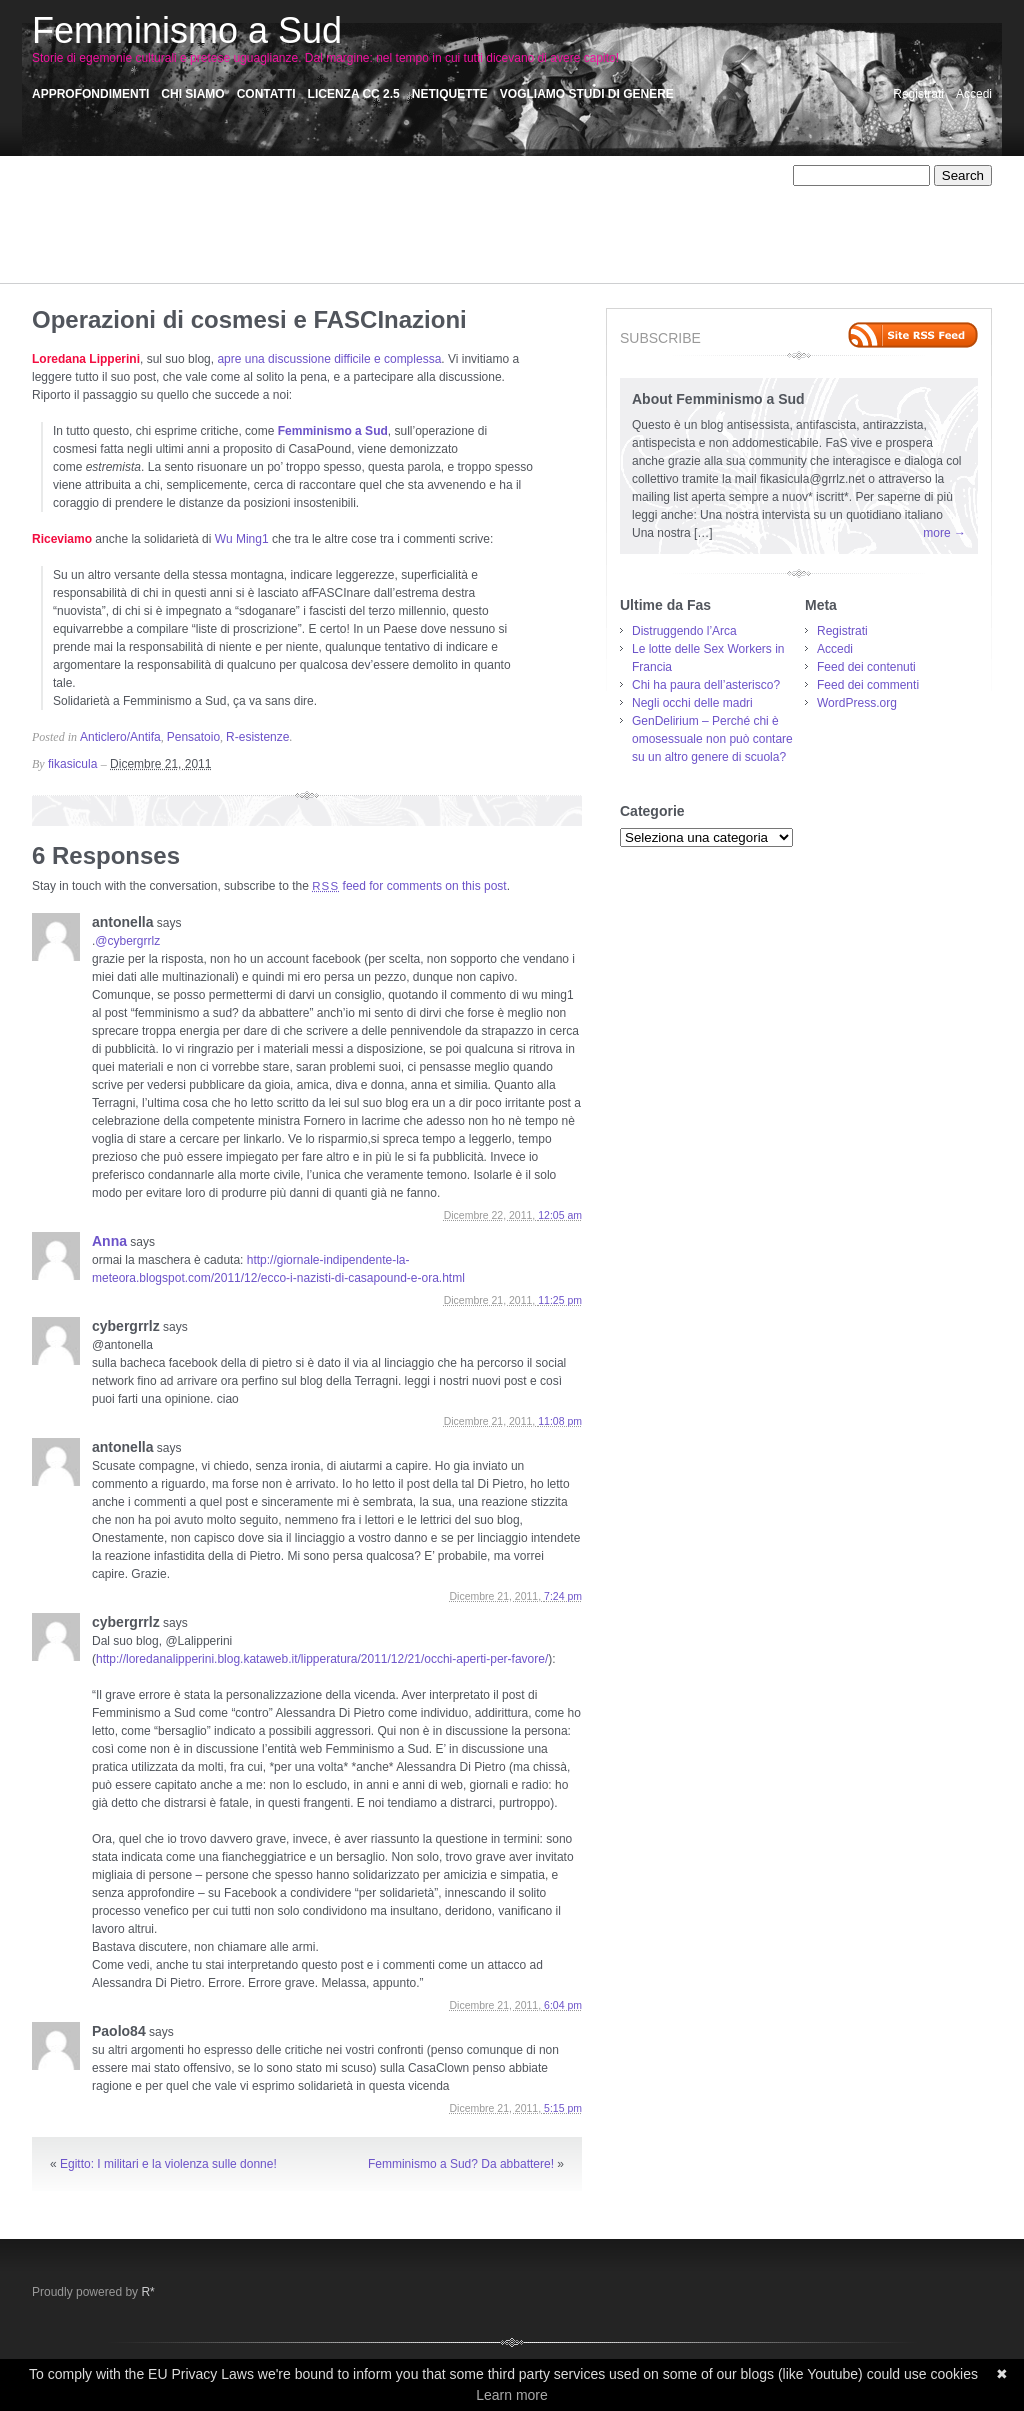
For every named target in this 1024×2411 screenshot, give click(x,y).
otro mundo (296, 230)
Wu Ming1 (242, 539)
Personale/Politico (485, 230)
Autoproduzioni (191, 194)
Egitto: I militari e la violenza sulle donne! (168, 2164)
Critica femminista (425, 194)
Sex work (472, 248)
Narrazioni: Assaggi (595, 212)
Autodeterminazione (85, 194)
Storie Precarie (669, 248)
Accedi (974, 94)
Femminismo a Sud (187, 30)
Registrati (918, 94)
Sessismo (409, 248)
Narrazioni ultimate (482, 212)
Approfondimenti (90, 94)
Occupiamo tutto (121, 230)
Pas (349, 230)
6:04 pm (563, 2005)
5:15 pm (563, 2108)
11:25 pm (560, 1300)
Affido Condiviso (220, 176)
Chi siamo (192, 94)
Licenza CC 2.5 (354, 94)
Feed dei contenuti (866, 667)
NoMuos (755, 212)
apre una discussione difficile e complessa (329, 359)
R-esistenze (643, 230)
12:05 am (560, 1215)
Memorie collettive (223, 212)
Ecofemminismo (584, 194)
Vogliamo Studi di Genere (587, 94)
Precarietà (572, 230)
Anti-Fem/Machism (472, 176)
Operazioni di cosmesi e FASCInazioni (249, 319)
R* (147, 2292)
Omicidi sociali (215, 230)
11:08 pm (560, 1421)
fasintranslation (738, 194)
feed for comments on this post (409, 886)
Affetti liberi (134, 176)
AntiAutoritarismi (577, 176)
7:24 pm (563, 1596)
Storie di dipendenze (563, 248)
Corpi (352, 194)
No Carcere (690, 212)
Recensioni (183, 248)
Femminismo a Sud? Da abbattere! (461, 2164)
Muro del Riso (383, 212)
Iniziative (139, 212)
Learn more (512, 2395)
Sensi (356, 248)
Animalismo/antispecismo (342, 176)
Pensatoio (397, 230)
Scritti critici (299, 248)
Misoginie (308, 212)
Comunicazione (284, 194)
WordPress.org (857, 703)
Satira (240, 248)
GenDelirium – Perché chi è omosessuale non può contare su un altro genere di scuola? (712, 739)
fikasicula (72, 764)
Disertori (508, 194)
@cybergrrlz (127, 941)
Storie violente (70, 266)
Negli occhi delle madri (692, 703)
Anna (109, 1241)
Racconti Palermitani (87, 248)
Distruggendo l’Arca (684, 631)
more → (944, 533)
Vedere (139, 266)
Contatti (266, 94)
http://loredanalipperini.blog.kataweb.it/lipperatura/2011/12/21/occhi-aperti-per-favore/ (322, 1659)
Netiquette (450, 94)
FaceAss (663, 194)
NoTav (49, 230)
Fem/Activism (68, 212)
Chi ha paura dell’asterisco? (706, 685)
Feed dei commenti (868, 685)
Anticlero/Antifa (674, 176)
